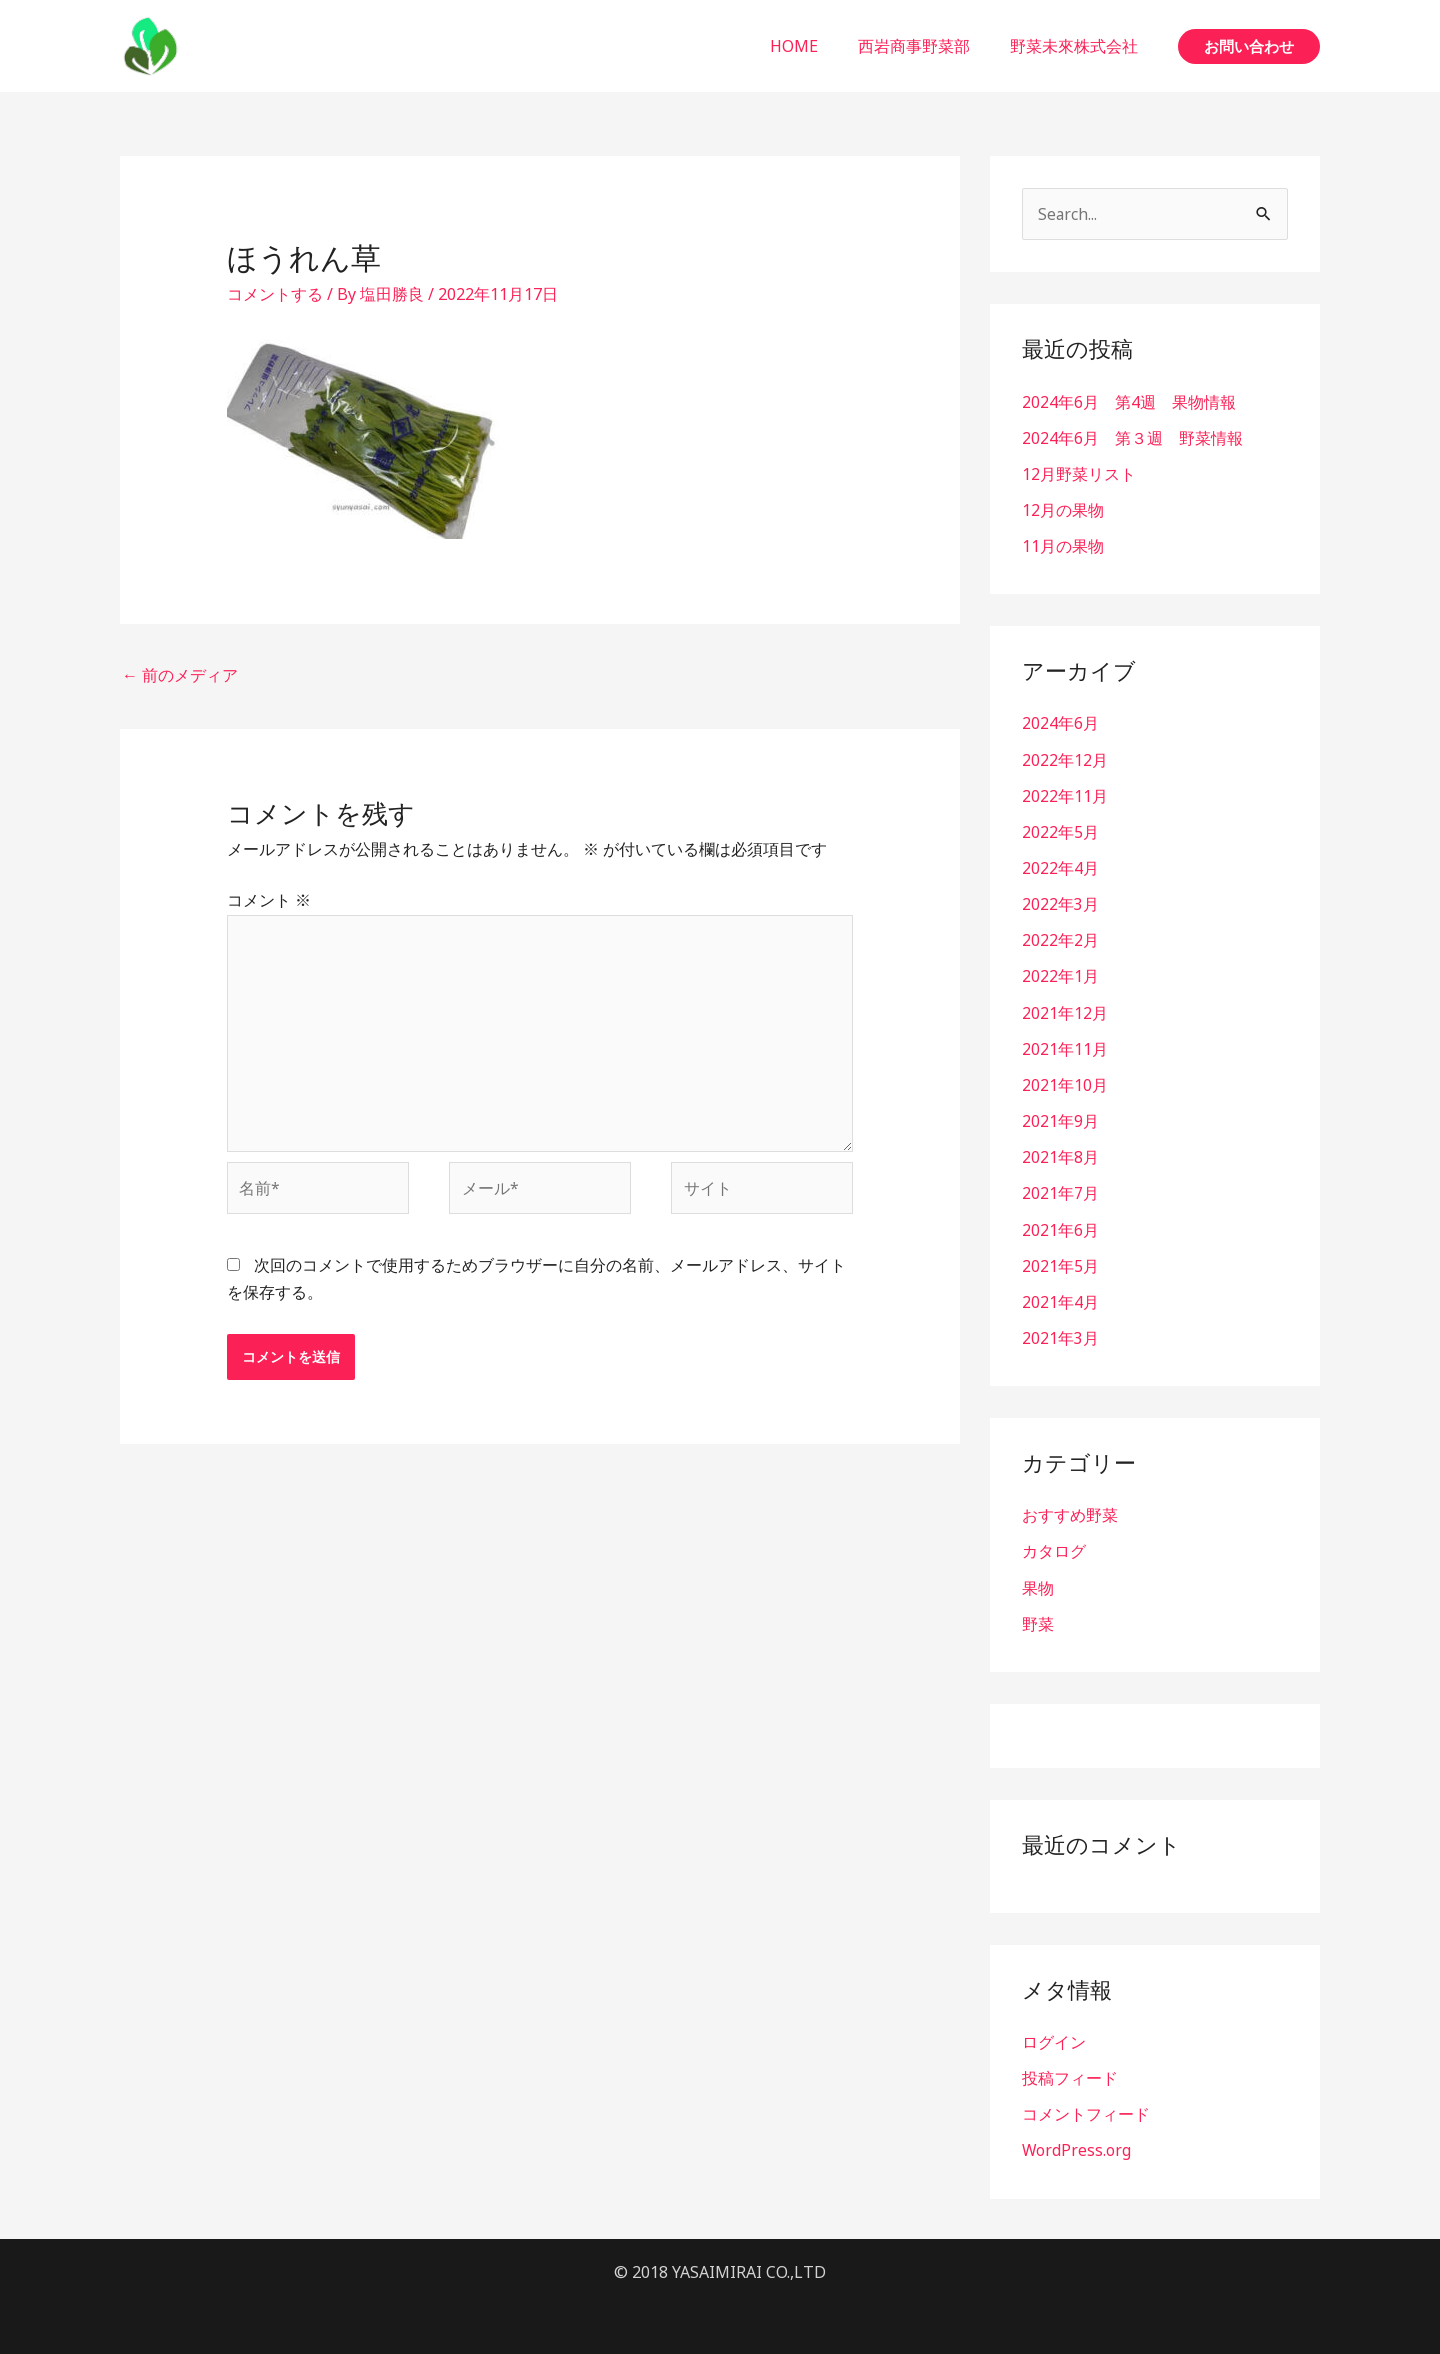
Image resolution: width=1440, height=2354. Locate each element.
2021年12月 (1065, 1011)
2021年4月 (1060, 1299)
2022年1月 (1060, 975)
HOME (814, 46)
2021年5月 (1060, 1263)
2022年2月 (1060, 939)
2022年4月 (1060, 867)
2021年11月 (1065, 1047)
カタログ (1054, 1548)
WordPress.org (1077, 2146)
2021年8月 (1060, 1155)
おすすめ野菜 (1070, 1512)
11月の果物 (1063, 546)
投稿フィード (1070, 2074)
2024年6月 (1060, 723)
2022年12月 (1065, 759)
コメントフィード (1086, 2110)
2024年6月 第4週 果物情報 (1129, 402)
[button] (1249, 46)
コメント (269, 900)
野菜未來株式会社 (1078, 46)
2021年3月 (1060, 1335)
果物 (1038, 1584)
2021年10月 (1065, 1083)
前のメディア (180, 675)
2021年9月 (1060, 1119)
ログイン (1054, 2038)
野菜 (1038, 1620)
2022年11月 (1065, 795)
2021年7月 (1060, 1191)
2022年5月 (1060, 831)
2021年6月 (1060, 1227)
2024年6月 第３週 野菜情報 (1132, 438)
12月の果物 (1063, 510)
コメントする (275, 294)
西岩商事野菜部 (926, 46)
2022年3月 (1060, 903)
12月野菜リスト (1079, 474)
